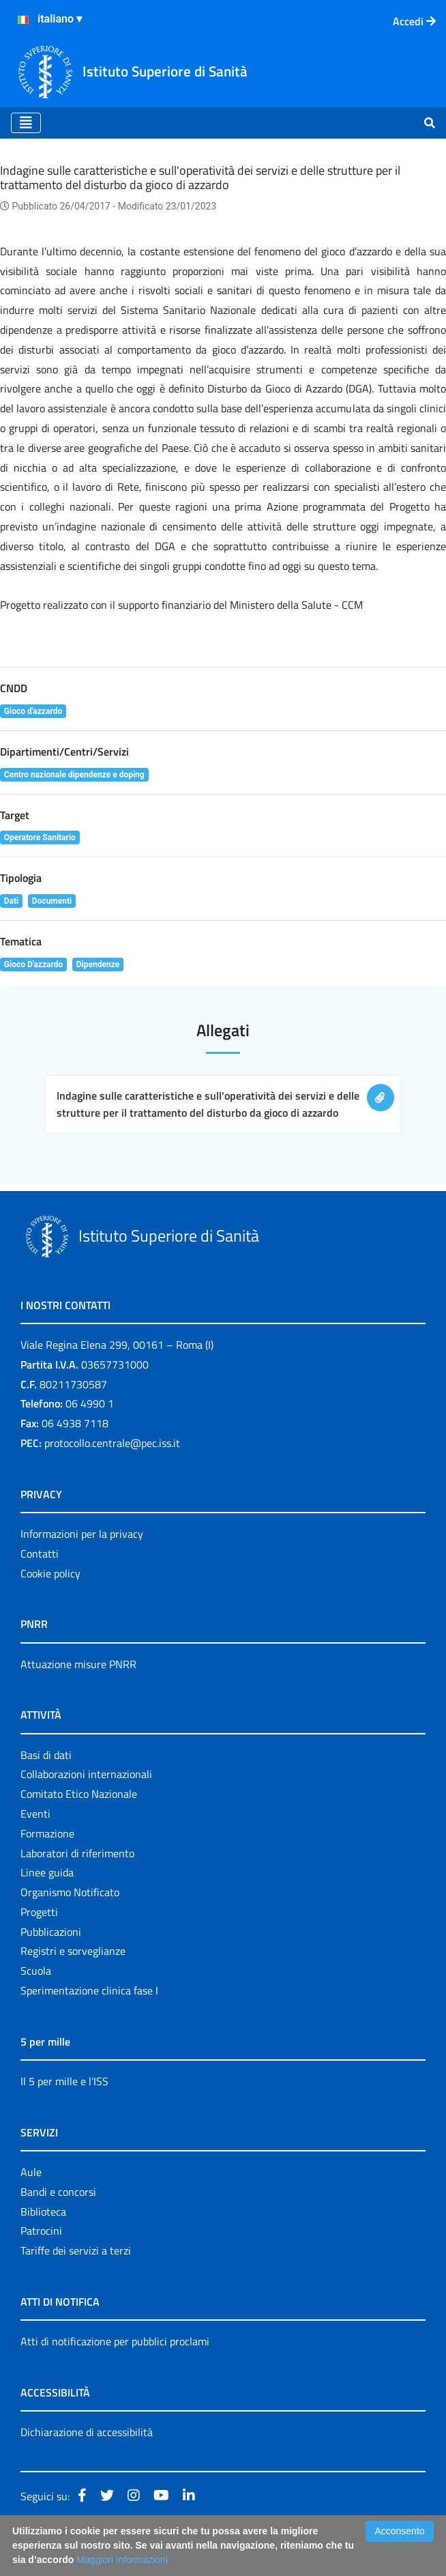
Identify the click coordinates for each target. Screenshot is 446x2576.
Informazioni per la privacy (81, 1534)
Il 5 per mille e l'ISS (64, 2081)
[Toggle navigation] (26, 123)
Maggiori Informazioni (122, 2559)
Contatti (39, 1553)
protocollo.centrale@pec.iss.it (112, 1443)
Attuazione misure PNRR (78, 1664)
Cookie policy (50, 1573)
